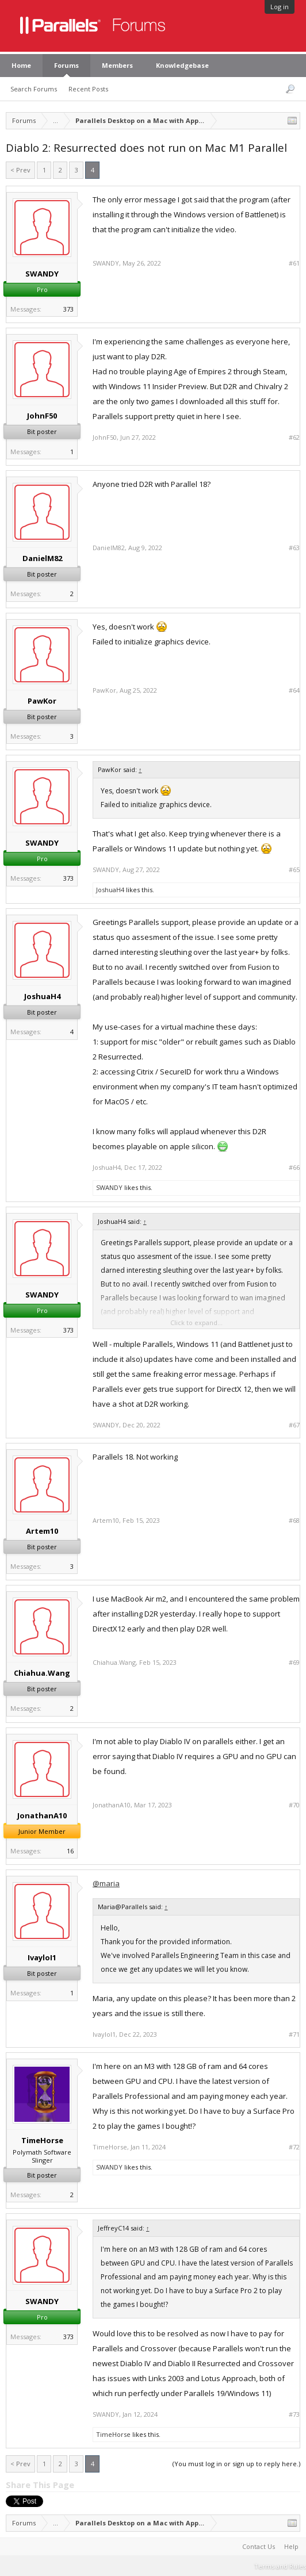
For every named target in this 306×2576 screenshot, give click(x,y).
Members (117, 65)
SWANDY (42, 273)
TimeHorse (42, 2140)
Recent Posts (88, 89)
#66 (294, 1168)
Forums (66, 65)
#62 (294, 437)
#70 (294, 1805)
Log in (279, 6)
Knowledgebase (182, 65)
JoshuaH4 (110, 889)
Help (291, 2546)
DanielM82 (42, 558)
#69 (294, 1663)
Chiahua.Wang (42, 1673)
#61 (294, 263)
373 (68, 309)
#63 (294, 548)
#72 (294, 2147)
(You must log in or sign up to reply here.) (236, 2463)
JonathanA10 (42, 1815)
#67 (294, 1425)
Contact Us (258, 2546)
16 (70, 1850)
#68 (294, 1521)
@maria (106, 1883)
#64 (294, 690)
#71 (294, 2034)
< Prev (20, 170)
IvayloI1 (42, 1957)
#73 (294, 2414)
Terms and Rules (280, 2566)
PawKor (42, 701)
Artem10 (42, 1531)
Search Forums (33, 89)
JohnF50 (42, 415)
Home (21, 65)
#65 (294, 870)
